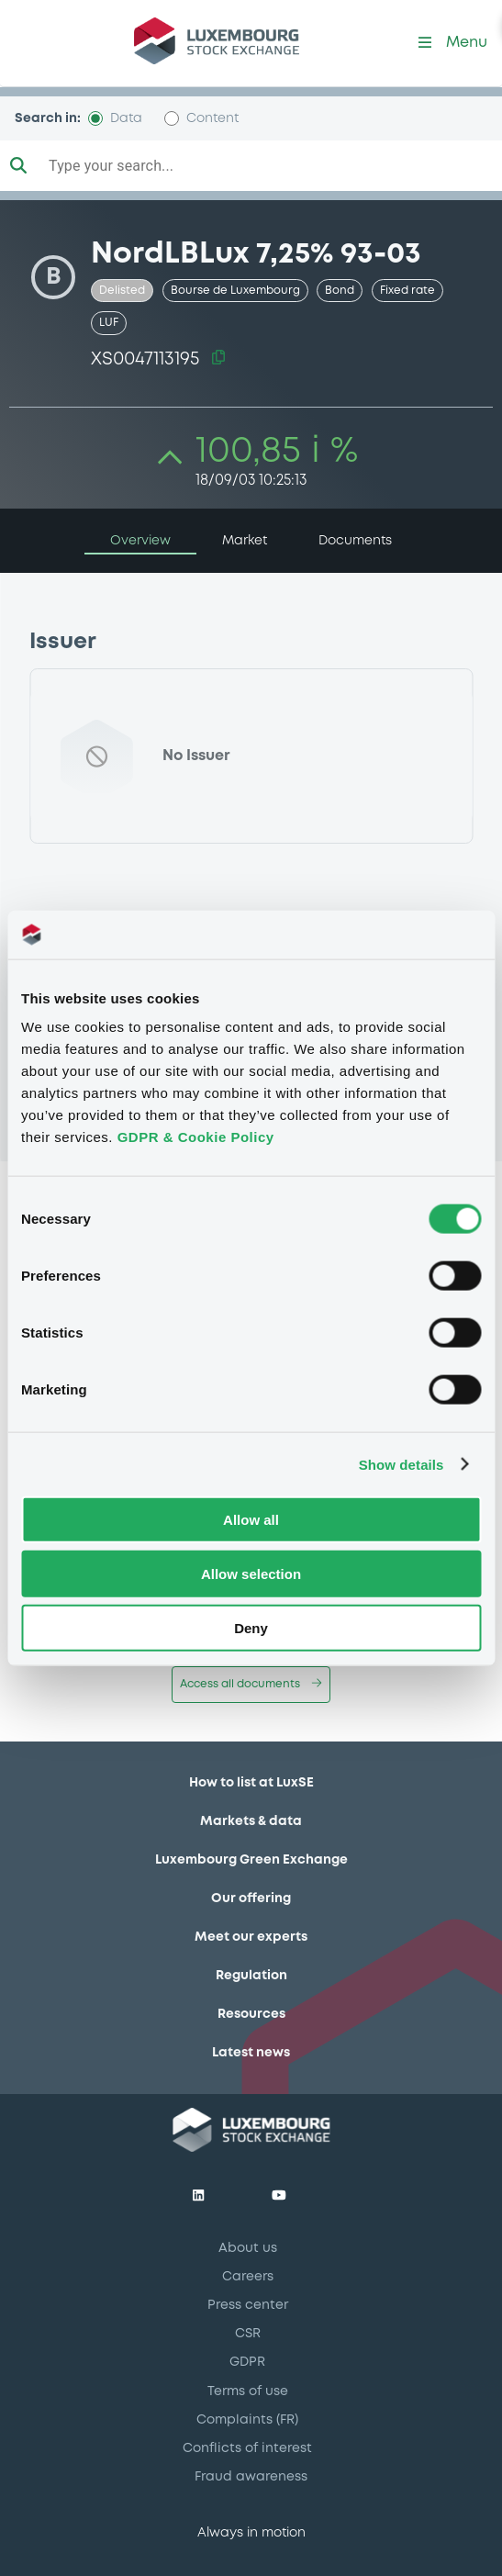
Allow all (251, 1520)
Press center (247, 2305)
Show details (401, 1464)
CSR (248, 2333)
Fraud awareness (251, 2476)
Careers (247, 2276)
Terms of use (247, 2391)
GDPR (247, 2362)
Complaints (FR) (247, 2419)
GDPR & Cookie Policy (195, 1137)
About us (247, 2248)
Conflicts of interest (247, 2448)
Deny (251, 1627)
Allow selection (251, 1573)
